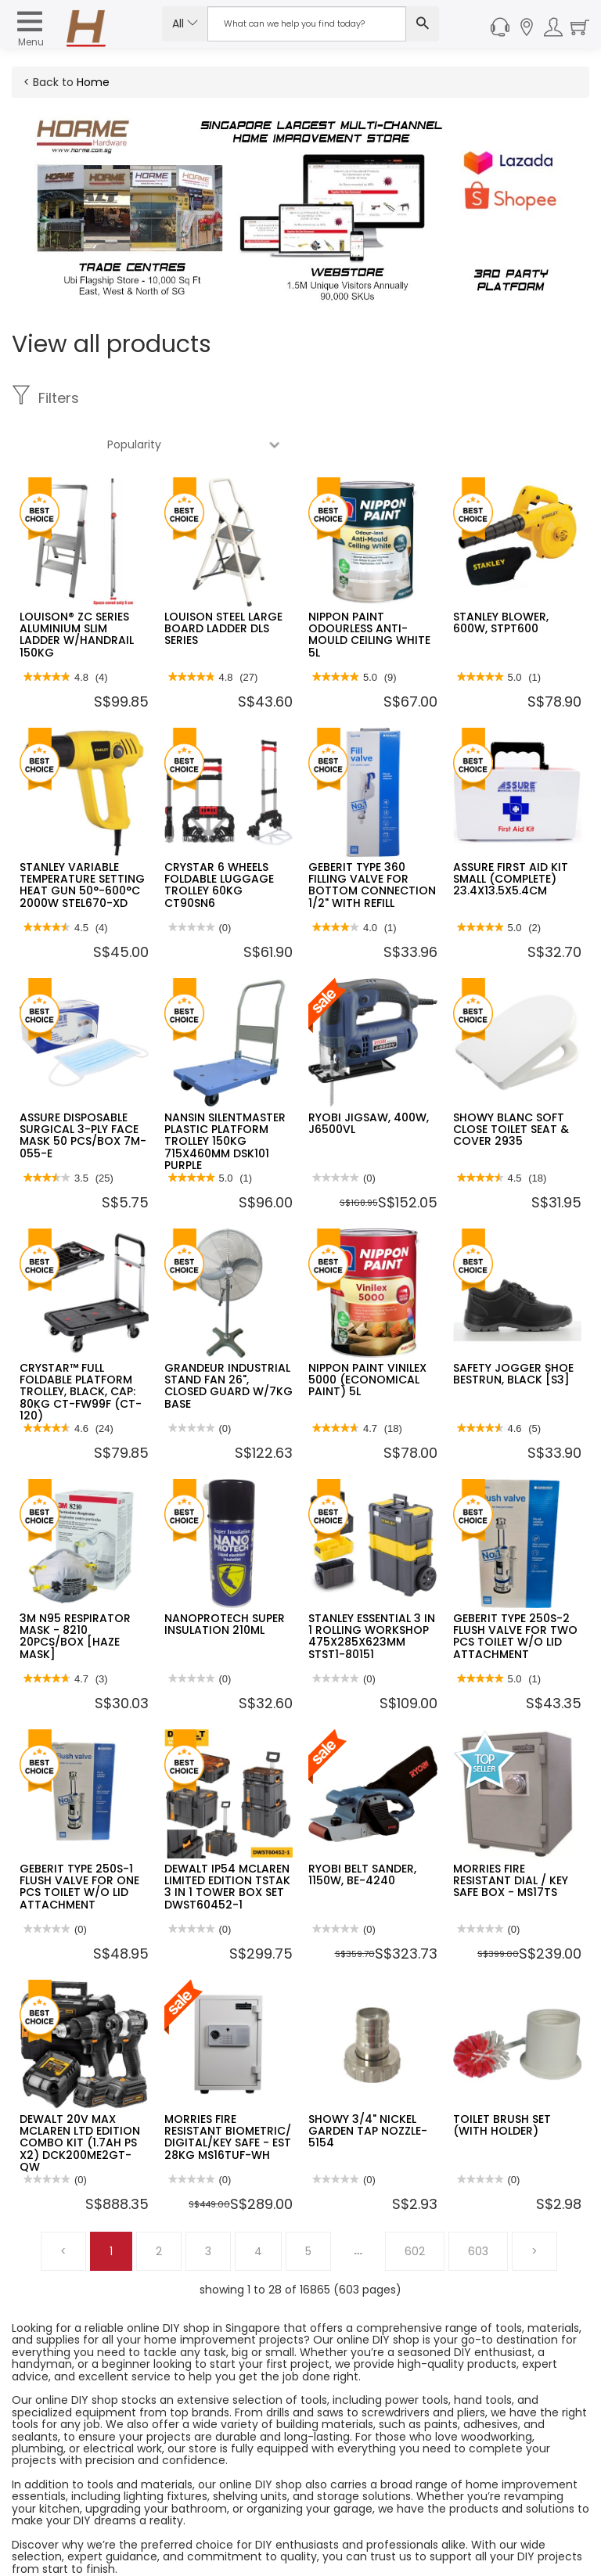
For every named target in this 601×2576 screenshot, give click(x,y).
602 (415, 2205)
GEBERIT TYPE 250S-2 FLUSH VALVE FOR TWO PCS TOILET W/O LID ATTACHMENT (515, 1590)
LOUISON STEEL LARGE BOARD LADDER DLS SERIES (223, 583)
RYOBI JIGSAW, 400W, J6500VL (368, 1077)
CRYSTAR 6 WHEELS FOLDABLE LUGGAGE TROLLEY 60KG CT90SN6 (219, 839)
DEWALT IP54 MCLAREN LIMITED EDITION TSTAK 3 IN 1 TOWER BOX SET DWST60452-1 (227, 1840)
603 (478, 2205)
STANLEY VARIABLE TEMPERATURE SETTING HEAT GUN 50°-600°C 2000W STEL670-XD (82, 839)
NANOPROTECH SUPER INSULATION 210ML (224, 1578)
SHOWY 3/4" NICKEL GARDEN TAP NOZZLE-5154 (367, 2085)
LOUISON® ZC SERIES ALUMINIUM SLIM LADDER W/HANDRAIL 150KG (77, 588)
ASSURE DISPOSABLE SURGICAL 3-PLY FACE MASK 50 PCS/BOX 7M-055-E (83, 1089)
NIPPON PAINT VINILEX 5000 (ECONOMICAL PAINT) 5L (367, 1334)
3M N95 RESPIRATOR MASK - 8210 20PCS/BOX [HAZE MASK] (75, 1590)
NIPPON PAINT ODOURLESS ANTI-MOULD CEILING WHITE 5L (369, 588)
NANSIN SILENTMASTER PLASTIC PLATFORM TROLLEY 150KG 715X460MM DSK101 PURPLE (225, 1095)
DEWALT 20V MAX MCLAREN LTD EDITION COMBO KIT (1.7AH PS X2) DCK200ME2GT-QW (80, 2097)
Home (93, 82)
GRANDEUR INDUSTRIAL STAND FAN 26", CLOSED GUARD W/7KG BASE (228, 1339)
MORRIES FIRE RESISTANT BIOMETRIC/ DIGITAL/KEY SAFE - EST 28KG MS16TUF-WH (227, 2091)
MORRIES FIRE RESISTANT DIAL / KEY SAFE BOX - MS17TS (510, 1835)
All (185, 23)
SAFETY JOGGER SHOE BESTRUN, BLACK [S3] (513, 1327)
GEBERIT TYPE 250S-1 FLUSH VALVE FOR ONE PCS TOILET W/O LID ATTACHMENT (79, 1840)
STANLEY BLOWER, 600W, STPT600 (501, 576)
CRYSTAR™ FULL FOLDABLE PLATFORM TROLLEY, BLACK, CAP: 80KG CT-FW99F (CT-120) (81, 1346)
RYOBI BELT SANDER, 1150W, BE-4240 (362, 1828)
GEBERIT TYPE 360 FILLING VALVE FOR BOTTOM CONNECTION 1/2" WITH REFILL (372, 839)
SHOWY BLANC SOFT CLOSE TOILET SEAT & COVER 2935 (511, 1083)
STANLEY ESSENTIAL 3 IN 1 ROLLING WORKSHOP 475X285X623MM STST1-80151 (371, 1590)
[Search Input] (306, 23)
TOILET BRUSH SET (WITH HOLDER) (502, 2078)
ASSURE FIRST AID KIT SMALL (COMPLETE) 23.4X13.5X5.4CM (510, 833)
